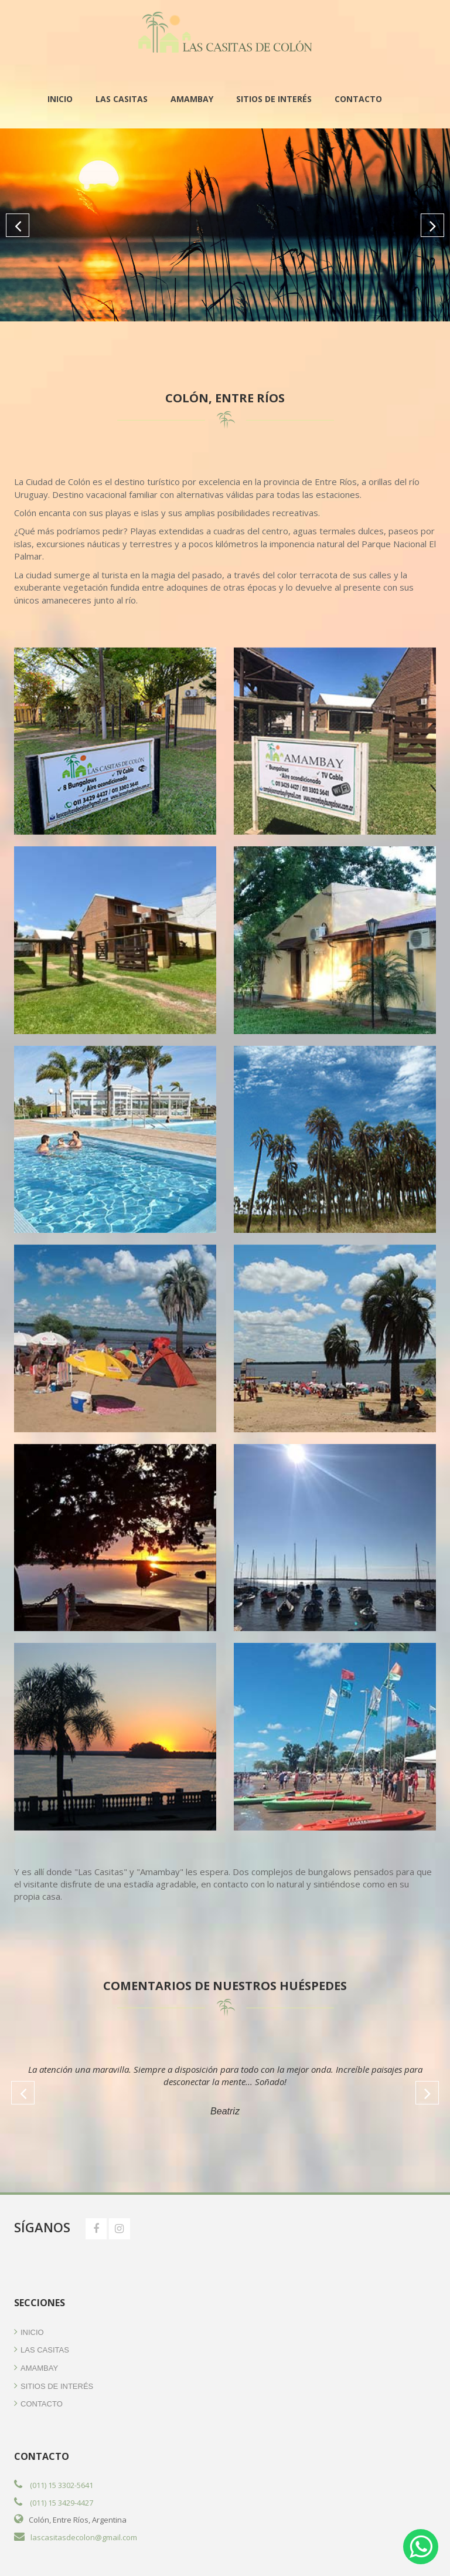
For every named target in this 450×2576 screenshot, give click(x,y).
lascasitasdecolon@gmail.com (83, 2537)
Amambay (192, 98)
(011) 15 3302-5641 (61, 2485)
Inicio (60, 98)
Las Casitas (122, 98)
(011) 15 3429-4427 (61, 2502)
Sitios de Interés (274, 98)
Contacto (358, 98)
